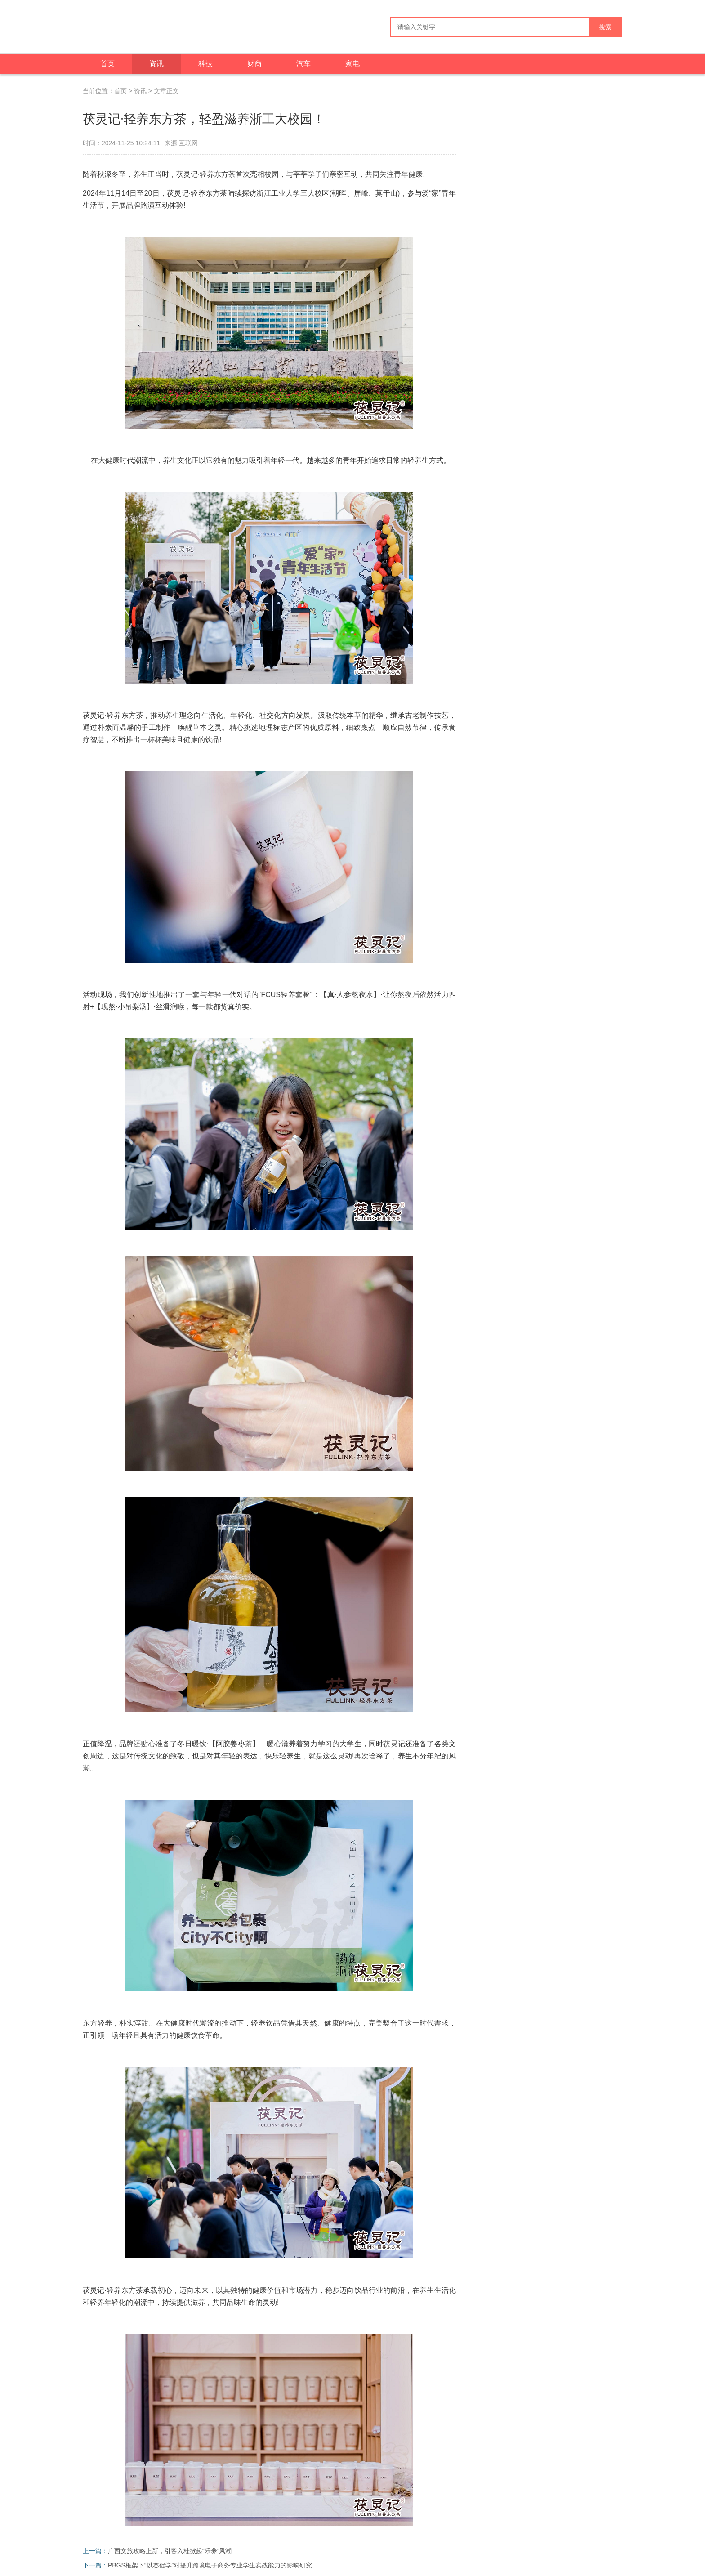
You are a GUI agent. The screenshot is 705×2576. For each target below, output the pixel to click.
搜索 (605, 27)
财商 (254, 63)
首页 (107, 63)
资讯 (156, 63)
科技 (205, 63)
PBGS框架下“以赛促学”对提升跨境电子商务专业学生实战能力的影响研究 (210, 2565)
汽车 (303, 63)
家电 (352, 63)
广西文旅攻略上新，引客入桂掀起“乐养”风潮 (170, 2550)
